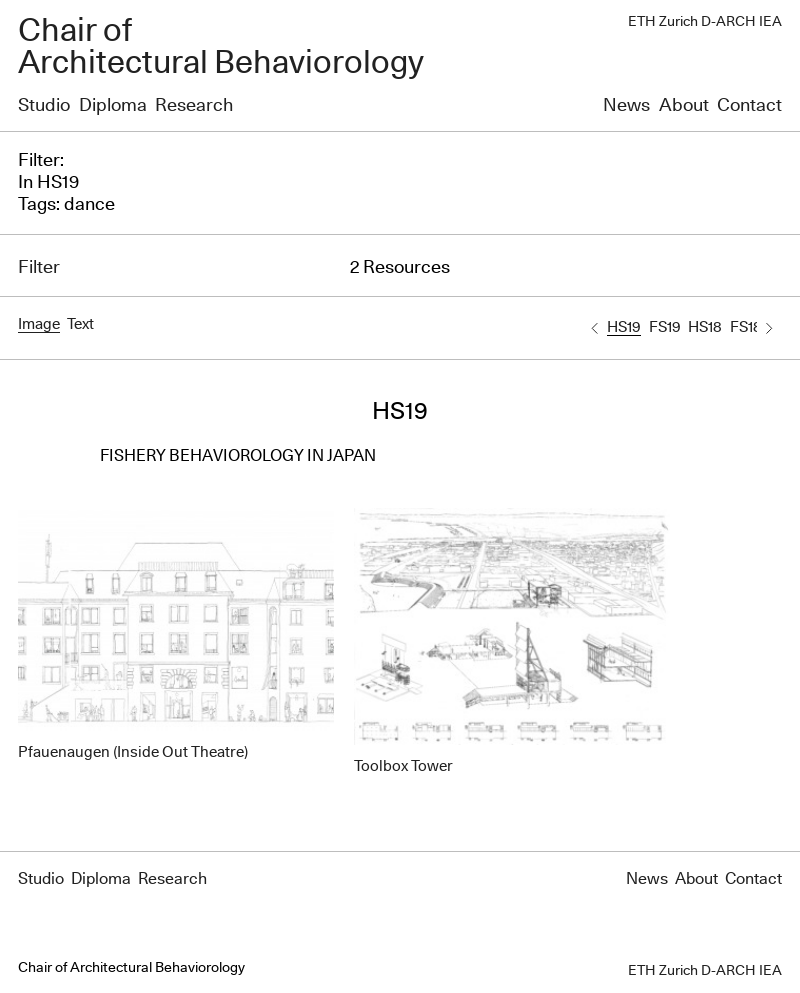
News (626, 106)
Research (194, 106)
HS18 (705, 327)
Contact (749, 106)
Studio (44, 106)
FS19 (665, 327)
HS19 (624, 327)
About (684, 106)
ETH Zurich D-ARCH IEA (705, 22)
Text (80, 324)
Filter (39, 268)
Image (39, 324)
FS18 (746, 327)
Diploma (113, 106)
